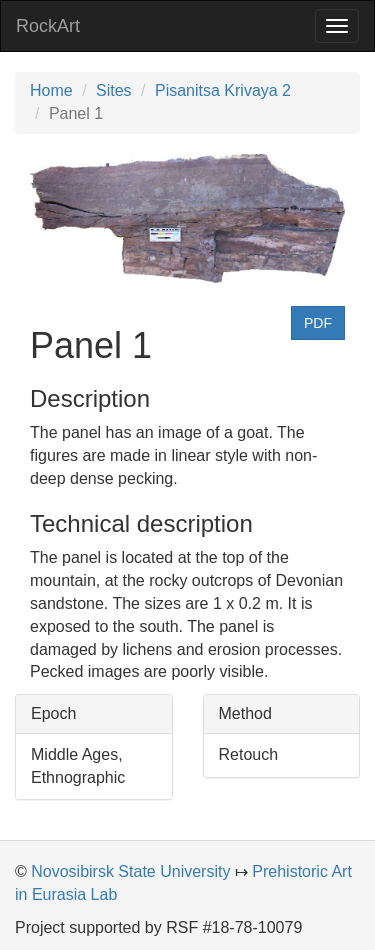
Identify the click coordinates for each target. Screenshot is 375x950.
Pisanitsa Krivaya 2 (223, 90)
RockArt (48, 26)
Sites (114, 90)
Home (51, 90)
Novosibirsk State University (130, 871)
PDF (318, 323)
